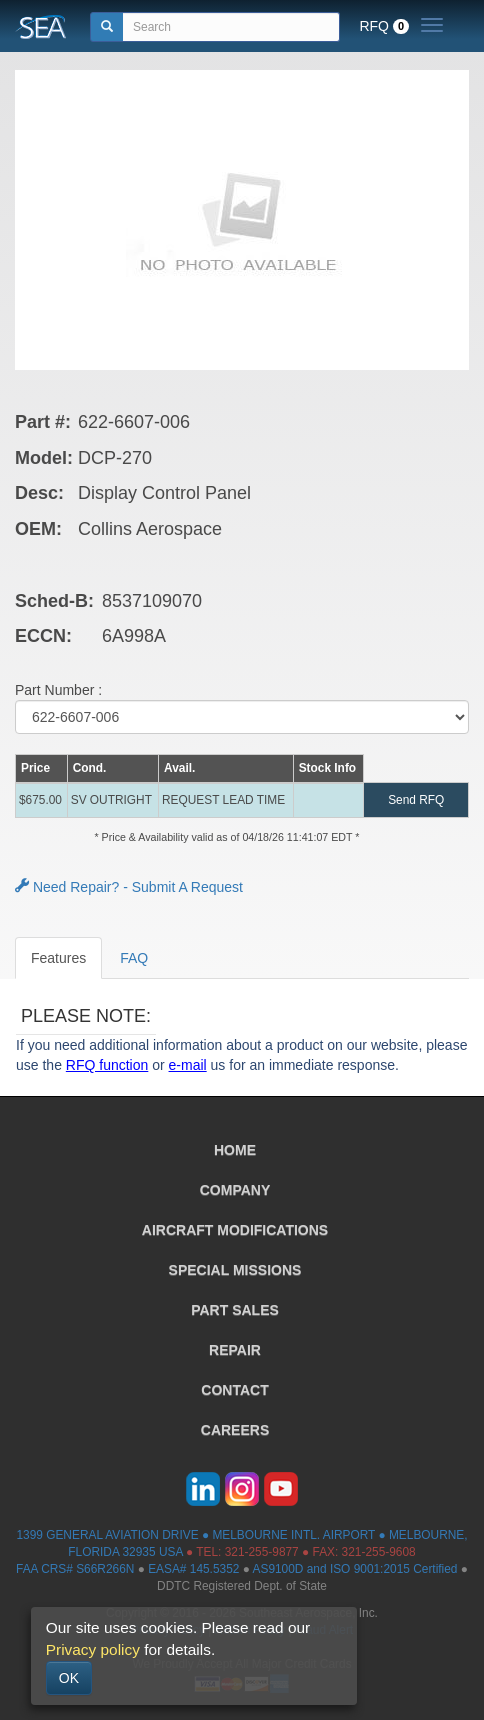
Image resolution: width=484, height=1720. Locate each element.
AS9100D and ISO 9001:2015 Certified (355, 1569)
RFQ (384, 26)
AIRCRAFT (235, 1230)
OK (69, 1678)
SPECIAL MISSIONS (235, 1270)
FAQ (134, 958)
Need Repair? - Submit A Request (129, 887)
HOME (235, 1150)
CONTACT (234, 1390)
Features (58, 958)
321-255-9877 (262, 1552)
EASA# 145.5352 (193, 1569)
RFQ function (107, 1065)
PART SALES (235, 1310)
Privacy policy (93, 1649)
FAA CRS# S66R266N (75, 1569)
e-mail (188, 1065)
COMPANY (235, 1190)
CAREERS (235, 1430)
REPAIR (235, 1350)
